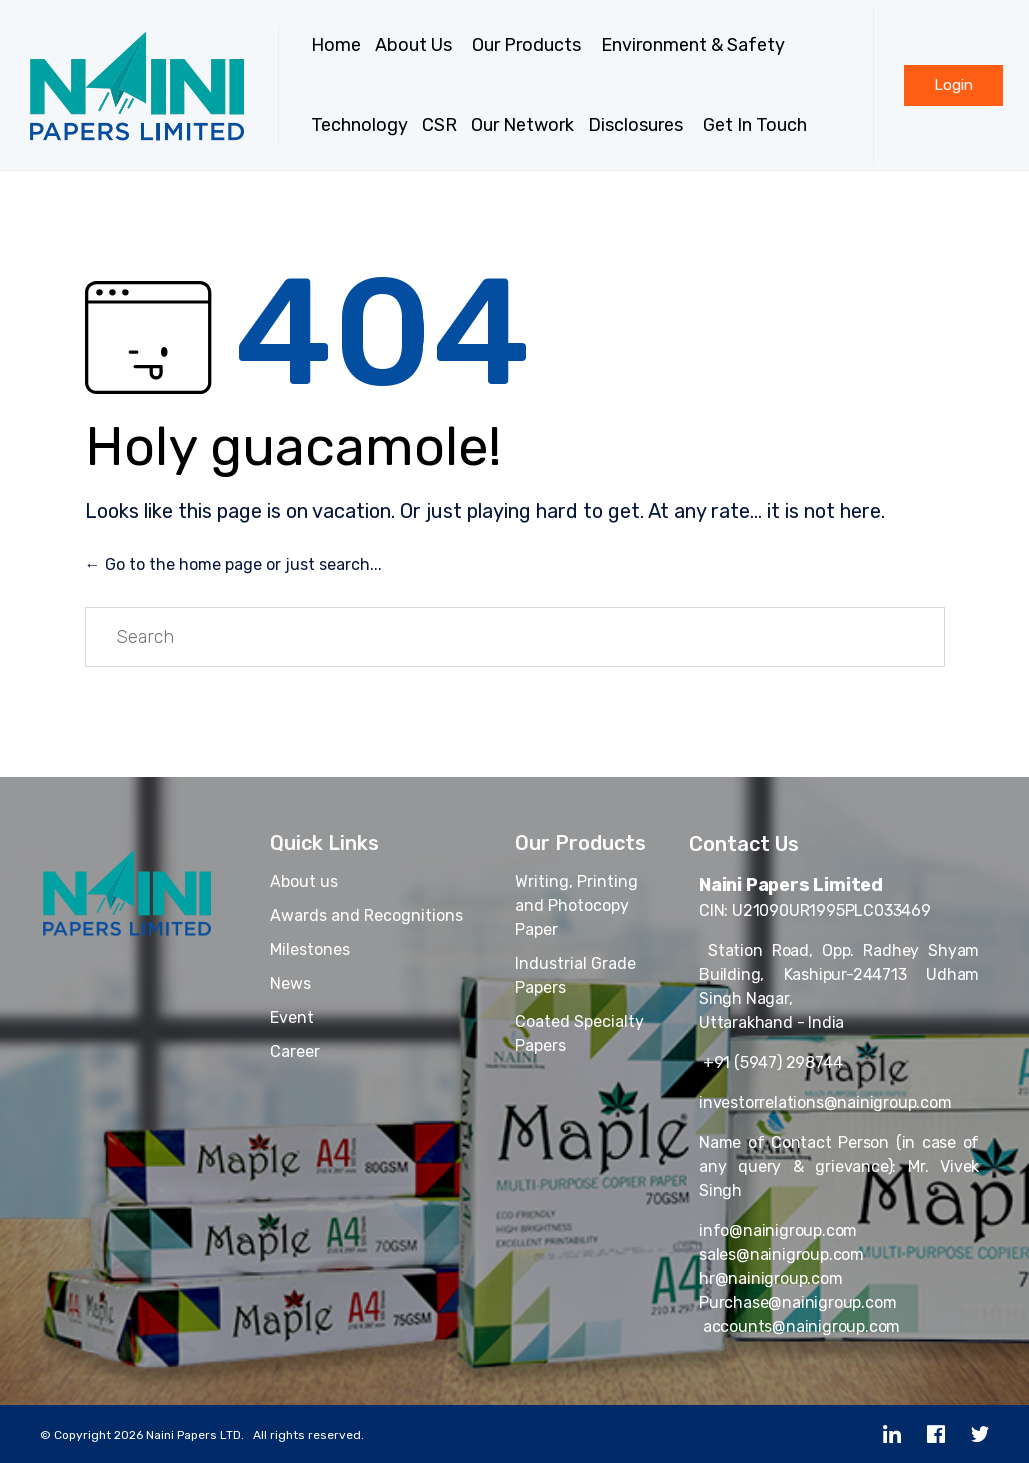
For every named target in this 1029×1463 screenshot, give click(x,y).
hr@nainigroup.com (771, 1278)
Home (336, 45)
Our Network (522, 125)
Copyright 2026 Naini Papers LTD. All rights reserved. (209, 1435)
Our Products (529, 45)
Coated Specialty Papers (579, 1033)
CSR (439, 125)
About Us (416, 45)
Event (292, 1017)
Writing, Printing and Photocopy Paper (576, 905)
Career (295, 1051)
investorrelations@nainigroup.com (825, 1102)
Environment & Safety (693, 45)
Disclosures (638, 125)
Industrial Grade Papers (575, 975)
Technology (359, 125)
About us (304, 881)
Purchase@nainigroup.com (797, 1302)
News (290, 983)
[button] (953, 85)
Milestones (310, 949)
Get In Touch (758, 125)
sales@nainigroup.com (781, 1254)
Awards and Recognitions (366, 915)
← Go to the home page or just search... (233, 564)
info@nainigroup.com (778, 1230)
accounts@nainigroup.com (799, 1326)
